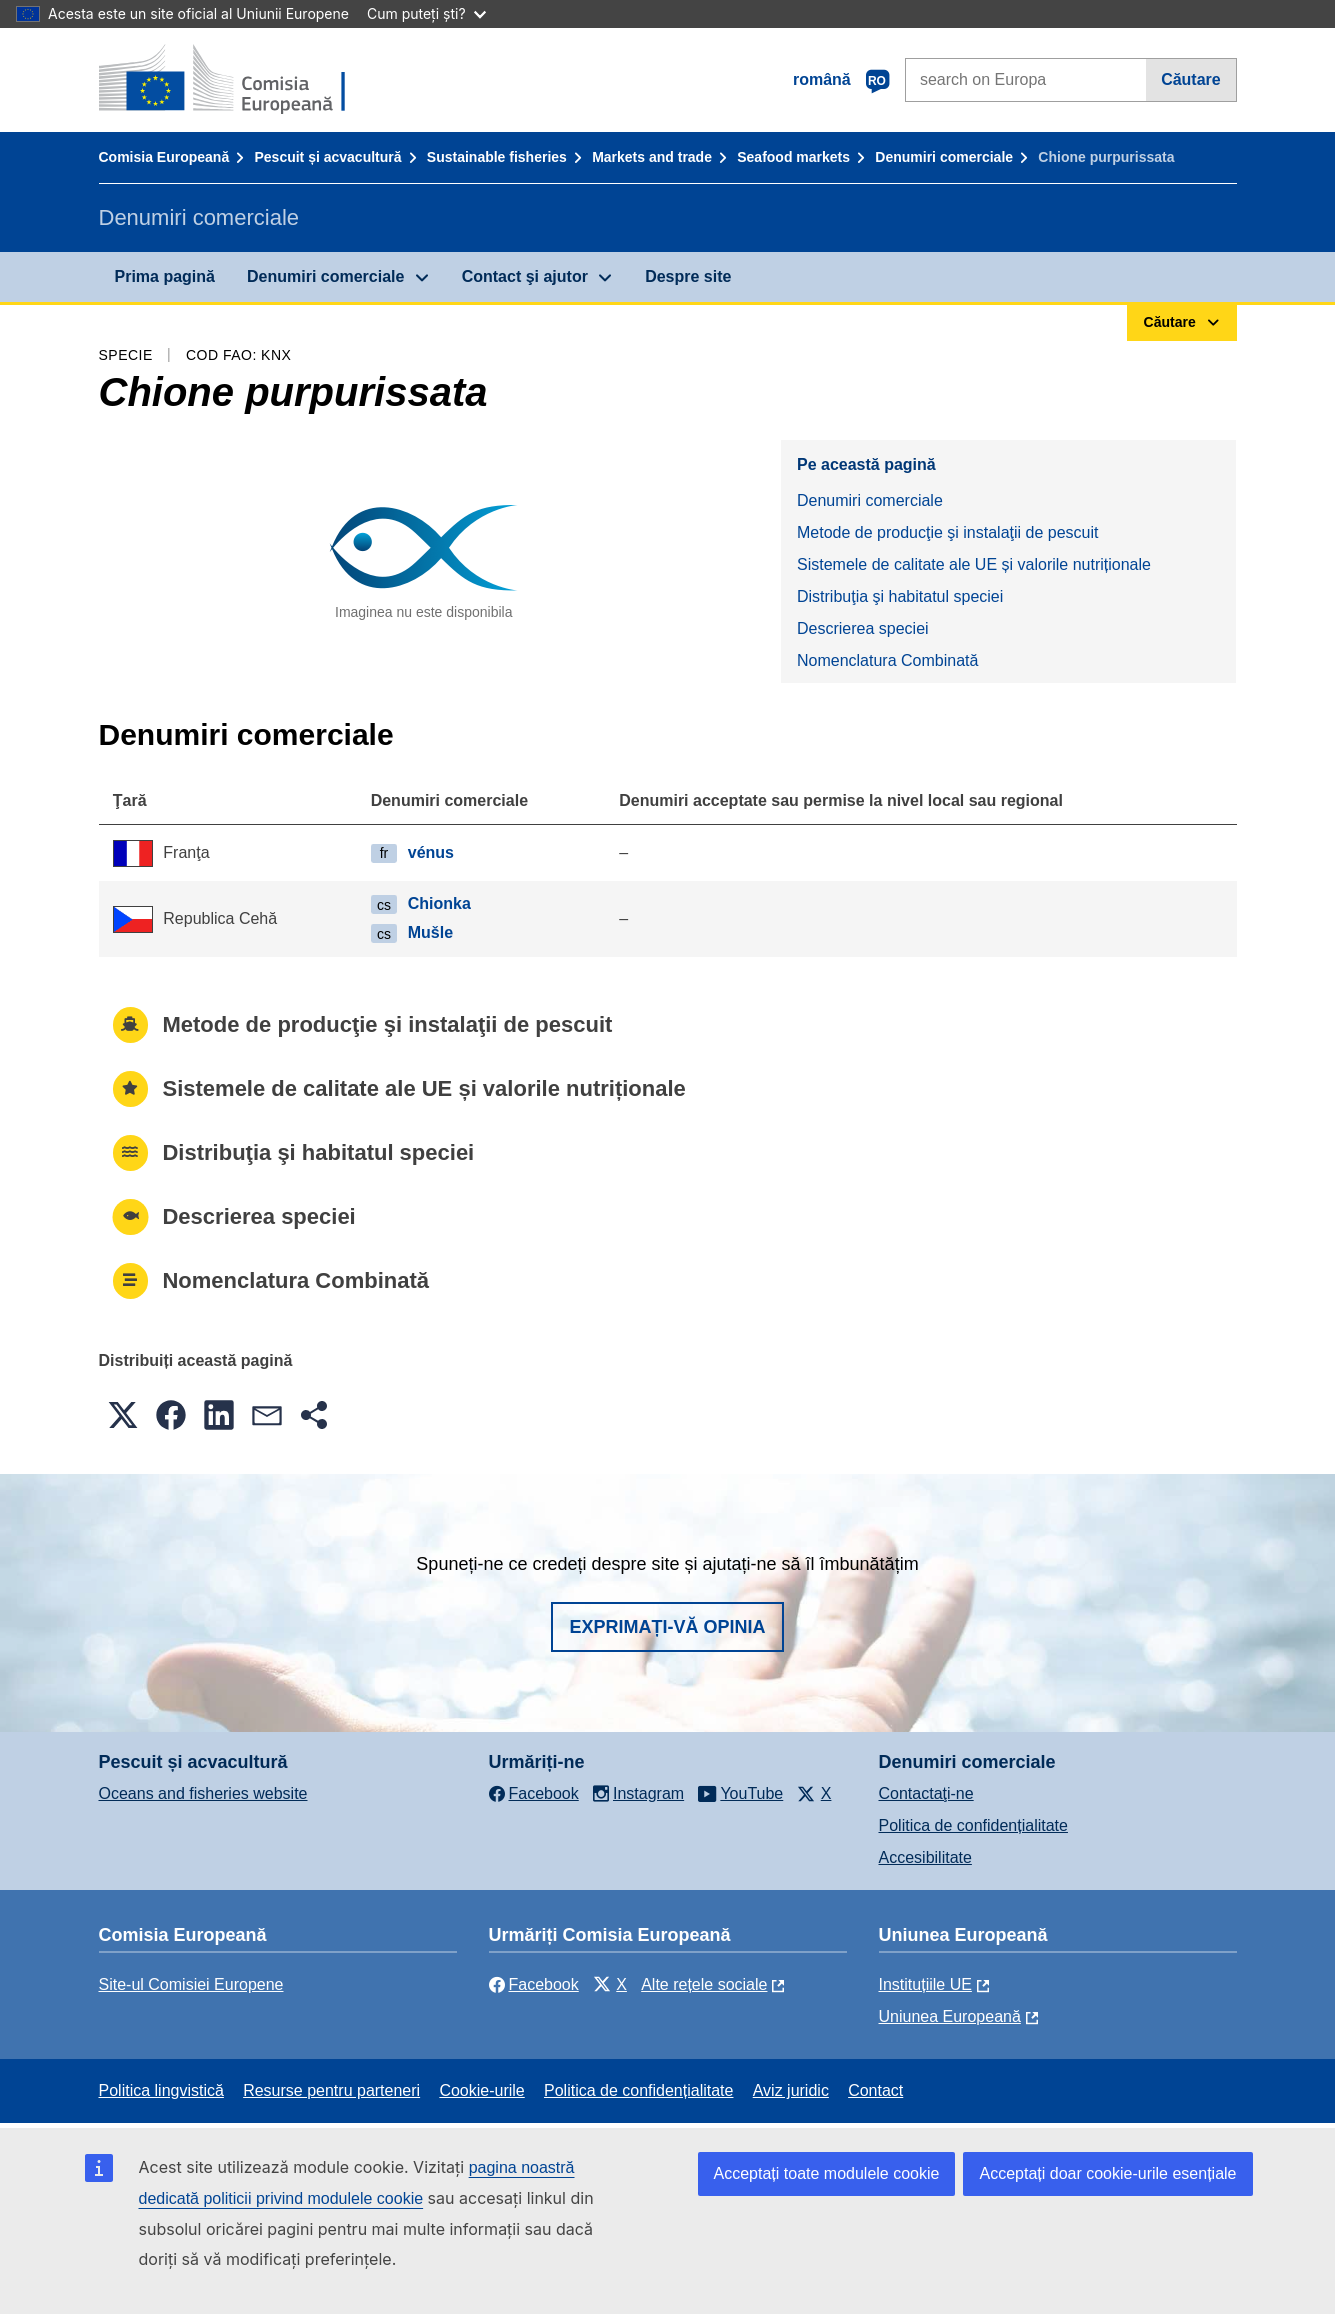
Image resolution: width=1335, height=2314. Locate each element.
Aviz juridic (791, 2090)
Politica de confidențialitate (973, 1825)
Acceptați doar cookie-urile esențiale (1107, 2173)
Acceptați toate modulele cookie (827, 2173)
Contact (875, 2090)
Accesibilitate (925, 1857)
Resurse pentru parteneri (331, 2090)
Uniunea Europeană (950, 2016)
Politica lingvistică (161, 2090)
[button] (123, 1415)
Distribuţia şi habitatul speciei (900, 596)
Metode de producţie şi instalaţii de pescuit (948, 532)
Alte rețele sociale (704, 1984)
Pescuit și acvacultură (327, 157)
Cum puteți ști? (426, 13)
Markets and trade (652, 157)
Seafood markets (793, 157)
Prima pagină (165, 276)
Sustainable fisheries (497, 157)
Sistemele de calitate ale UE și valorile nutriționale (974, 564)
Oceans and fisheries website (203, 1793)
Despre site (688, 276)
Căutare (1191, 79)
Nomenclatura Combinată (887, 660)
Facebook (534, 1984)
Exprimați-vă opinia (667, 1627)
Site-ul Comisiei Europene (191, 1984)
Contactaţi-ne (926, 1793)
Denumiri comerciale (944, 157)
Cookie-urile (481, 2090)
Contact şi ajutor (525, 276)
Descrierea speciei (863, 628)
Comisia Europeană (164, 157)
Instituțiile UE (925, 1984)
